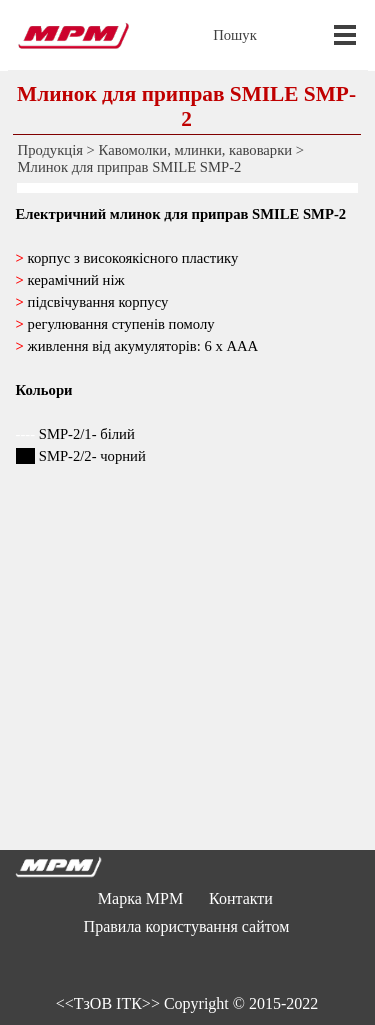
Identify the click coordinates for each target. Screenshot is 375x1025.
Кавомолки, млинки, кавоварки (196, 150)
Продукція (50, 150)
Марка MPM (140, 898)
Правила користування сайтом (187, 926)
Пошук (235, 35)
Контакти (241, 898)
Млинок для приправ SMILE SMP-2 (130, 167)
